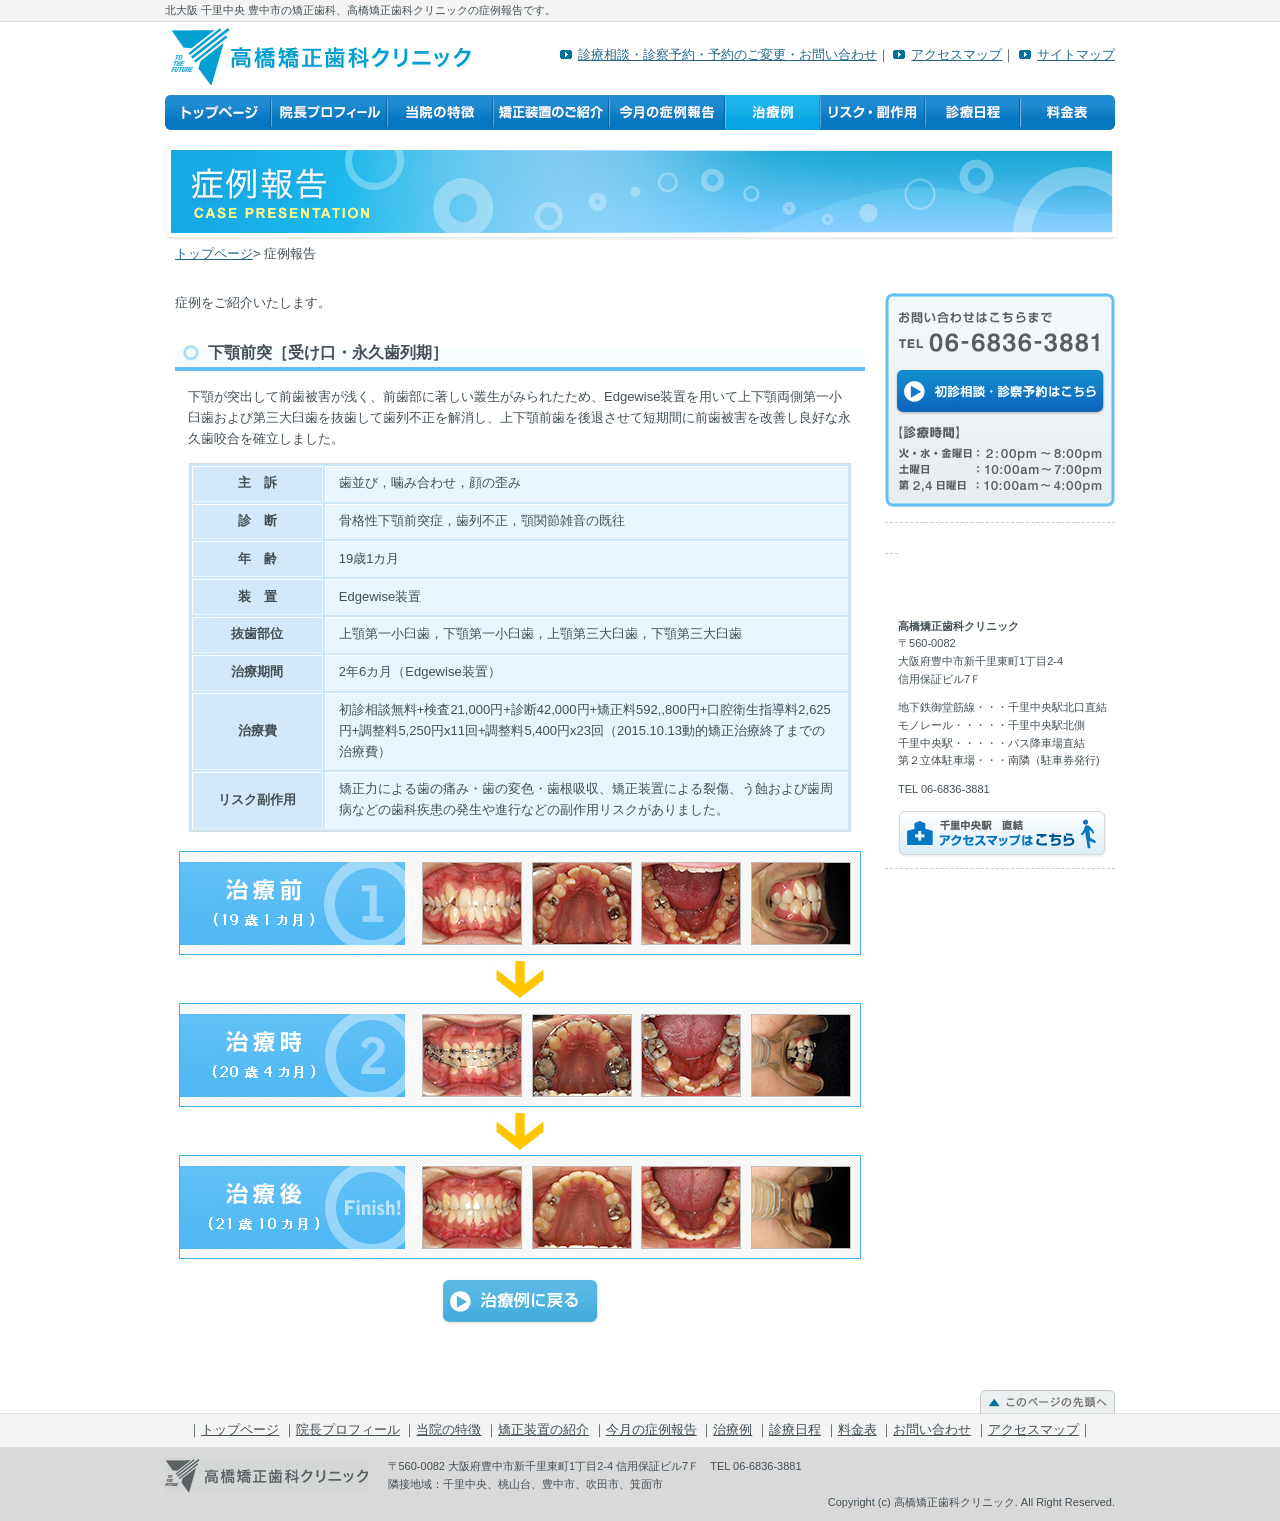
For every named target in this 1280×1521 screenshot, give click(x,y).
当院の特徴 (440, 113)
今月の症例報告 (667, 113)
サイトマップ (1076, 54)
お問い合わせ (932, 1429)
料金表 (1067, 113)
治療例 (772, 113)
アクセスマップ (956, 54)
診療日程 (972, 113)
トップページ (218, 113)
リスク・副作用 (872, 113)
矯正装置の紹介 (551, 113)
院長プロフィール (329, 113)
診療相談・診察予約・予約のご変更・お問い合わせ (727, 54)
